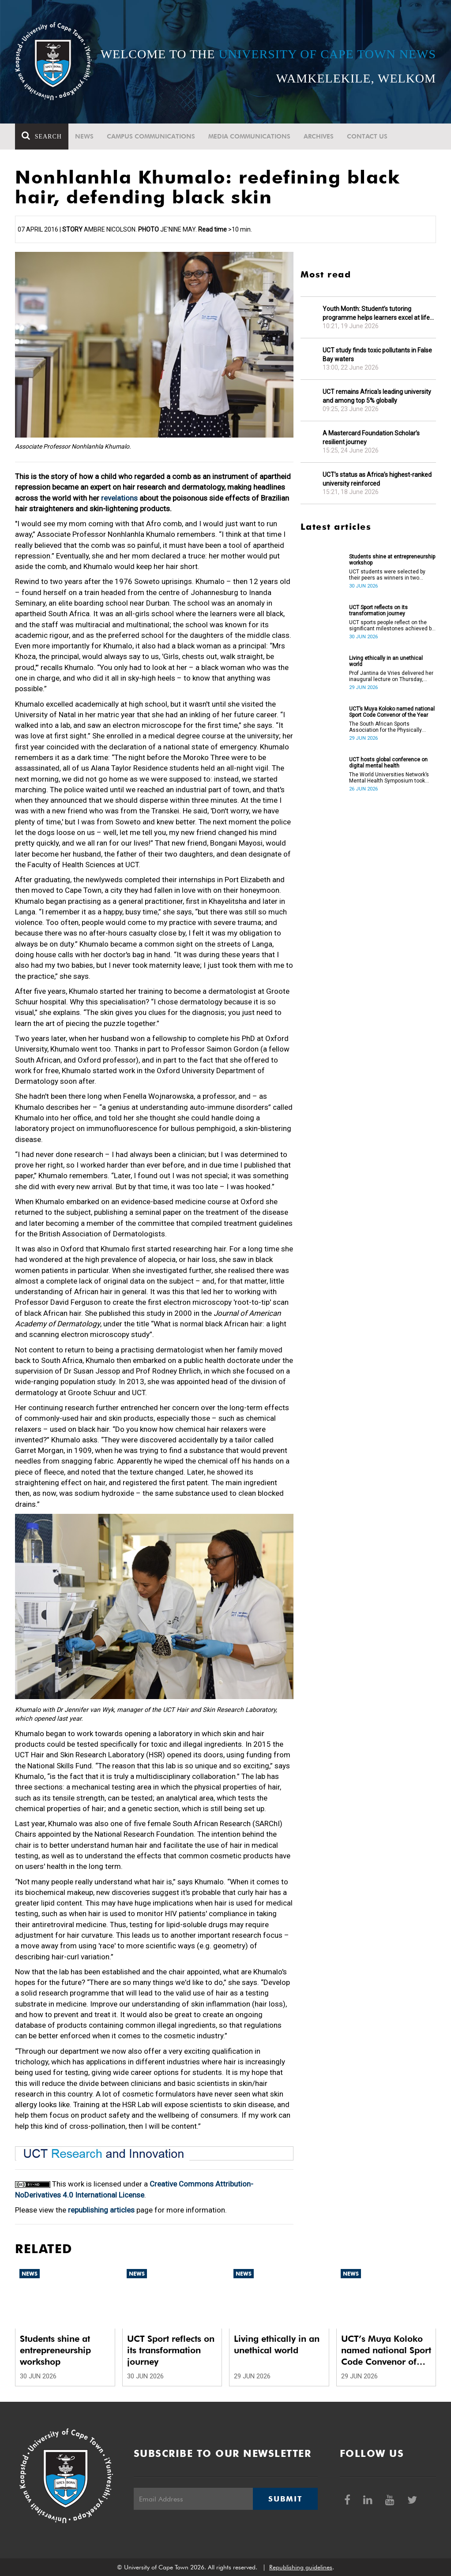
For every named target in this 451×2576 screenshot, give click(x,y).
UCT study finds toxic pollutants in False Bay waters (377, 355)
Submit (285, 2498)
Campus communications (151, 136)
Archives (319, 136)
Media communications (249, 136)
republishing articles (101, 2209)
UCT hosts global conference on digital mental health (388, 762)
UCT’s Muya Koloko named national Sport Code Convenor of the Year (392, 712)
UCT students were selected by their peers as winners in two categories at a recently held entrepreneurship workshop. (387, 575)
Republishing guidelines (300, 2567)
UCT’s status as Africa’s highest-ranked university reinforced (377, 479)
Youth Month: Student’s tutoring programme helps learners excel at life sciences (376, 313)
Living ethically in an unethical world (386, 661)
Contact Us (367, 136)
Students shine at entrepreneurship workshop (392, 560)
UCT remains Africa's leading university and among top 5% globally (377, 396)
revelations (119, 498)
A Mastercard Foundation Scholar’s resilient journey (371, 438)
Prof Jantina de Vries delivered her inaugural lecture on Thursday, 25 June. (391, 676)
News (84, 136)
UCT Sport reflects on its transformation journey (378, 610)
